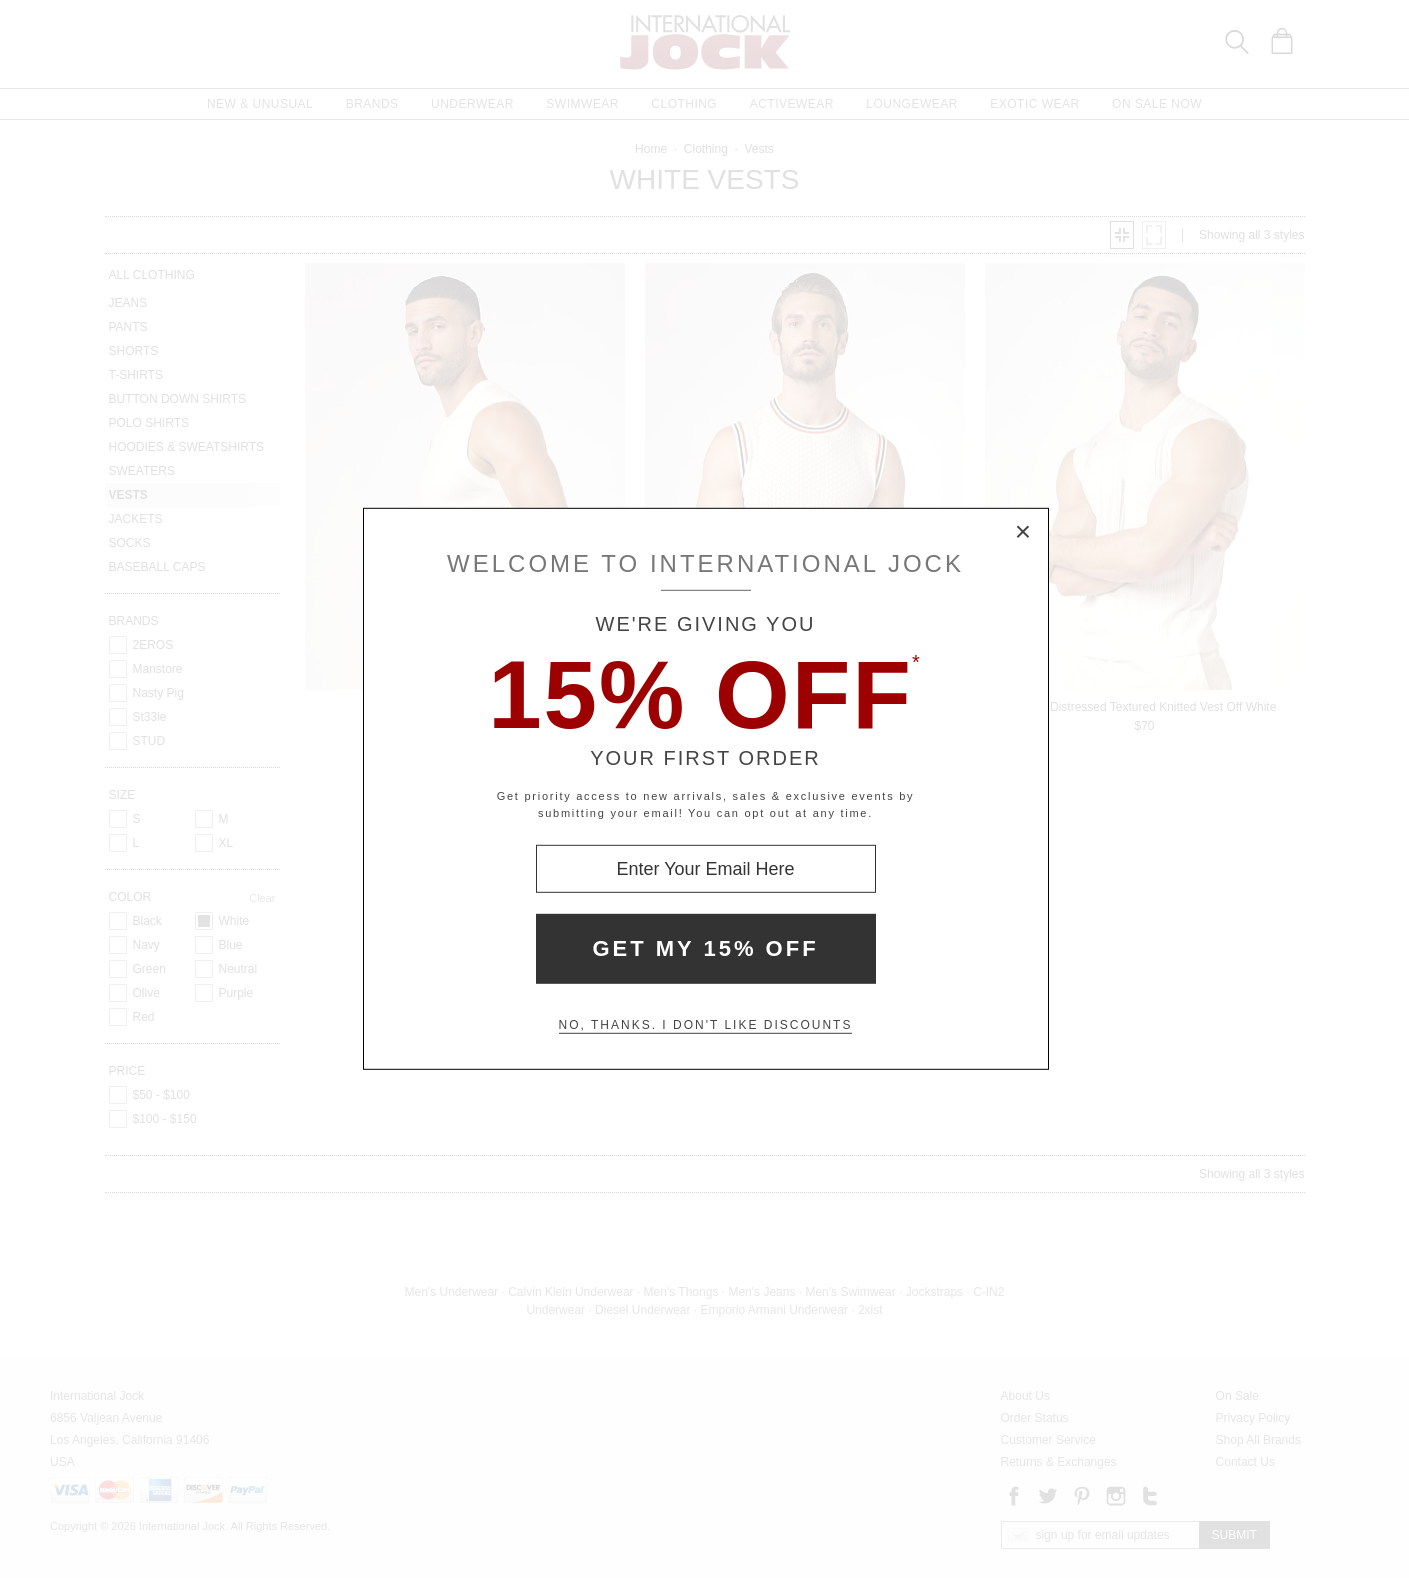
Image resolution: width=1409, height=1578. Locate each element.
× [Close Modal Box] (1024, 533)
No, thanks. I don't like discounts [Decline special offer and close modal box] (706, 1025)
